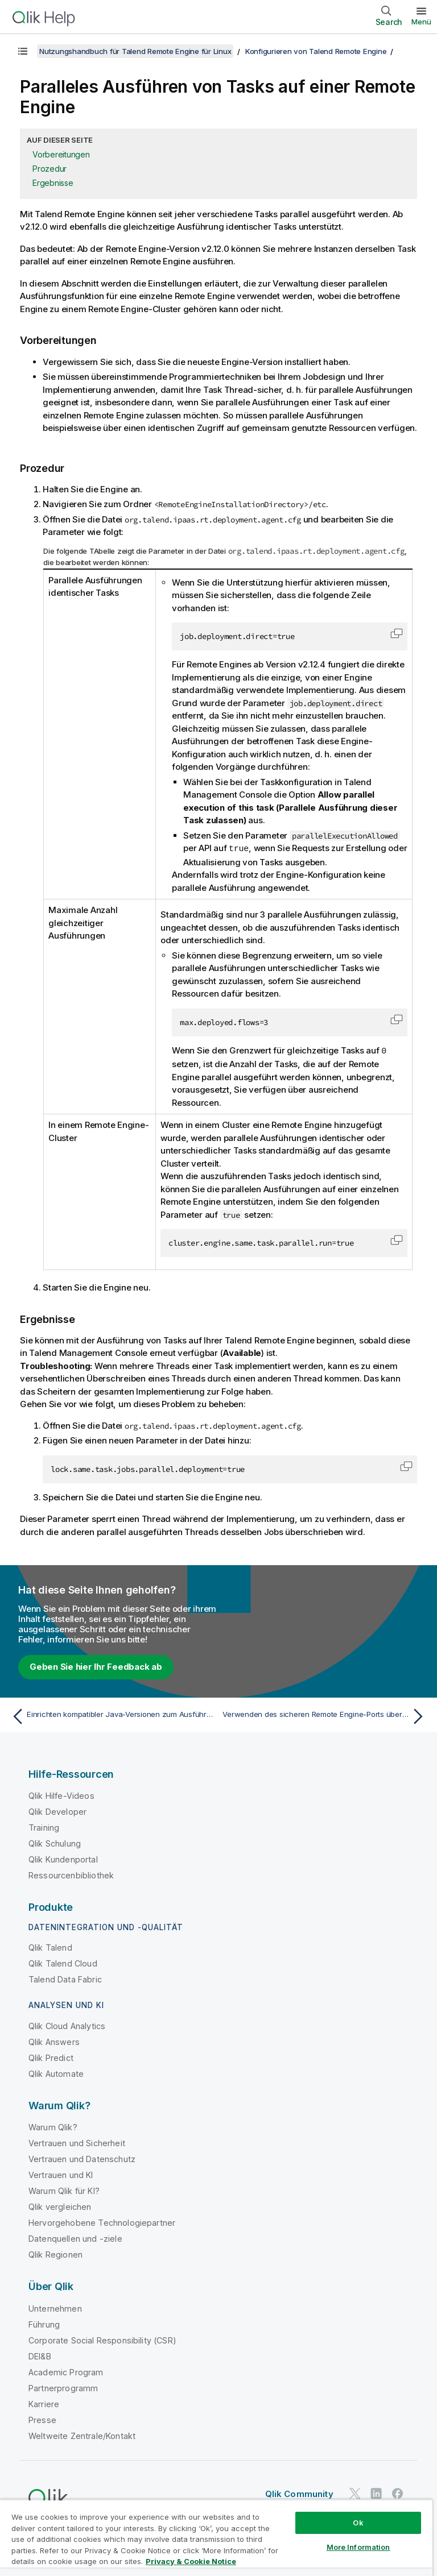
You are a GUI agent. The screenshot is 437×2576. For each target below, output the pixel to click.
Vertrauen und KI (60, 2174)
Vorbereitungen (61, 154)
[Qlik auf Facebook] (397, 2492)
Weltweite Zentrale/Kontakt (81, 2435)
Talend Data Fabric (65, 1978)
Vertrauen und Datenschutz (81, 2158)
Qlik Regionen (55, 2253)
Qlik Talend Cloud (62, 1962)
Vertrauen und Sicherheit (76, 2142)
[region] (216, 2537)
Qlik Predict (50, 2056)
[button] (396, 633)
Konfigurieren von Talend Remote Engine (316, 51)
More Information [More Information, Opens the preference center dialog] (358, 2547)
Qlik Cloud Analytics (66, 2025)
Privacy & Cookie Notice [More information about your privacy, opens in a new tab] (191, 2561)
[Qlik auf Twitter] (355, 2492)
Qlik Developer (57, 1810)
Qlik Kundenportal (63, 1858)
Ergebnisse (52, 183)
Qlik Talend (50, 1946)
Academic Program (66, 2371)
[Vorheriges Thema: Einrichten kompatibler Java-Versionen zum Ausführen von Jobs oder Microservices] (112, 1715)
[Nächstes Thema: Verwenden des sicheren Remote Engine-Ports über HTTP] (325, 1715)
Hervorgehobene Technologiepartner (101, 2221)
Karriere (43, 2403)
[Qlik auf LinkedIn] (376, 2492)
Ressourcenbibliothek (71, 1874)
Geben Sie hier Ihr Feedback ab (96, 1665)
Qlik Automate (56, 2072)
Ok (358, 2522)
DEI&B (39, 2355)
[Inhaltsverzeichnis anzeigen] (22, 51)
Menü (421, 21)
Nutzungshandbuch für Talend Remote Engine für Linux (135, 51)
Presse (42, 2419)
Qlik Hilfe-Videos (61, 1794)
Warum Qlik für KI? (64, 2190)
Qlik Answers (54, 2041)
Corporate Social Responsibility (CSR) (102, 2339)
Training (43, 1826)
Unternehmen (55, 2307)
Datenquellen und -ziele (75, 2237)
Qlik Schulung (54, 1842)
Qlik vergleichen (60, 2205)
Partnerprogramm (63, 2387)
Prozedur (49, 168)
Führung (44, 2323)
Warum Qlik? (52, 2126)
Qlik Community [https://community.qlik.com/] (299, 2492)
